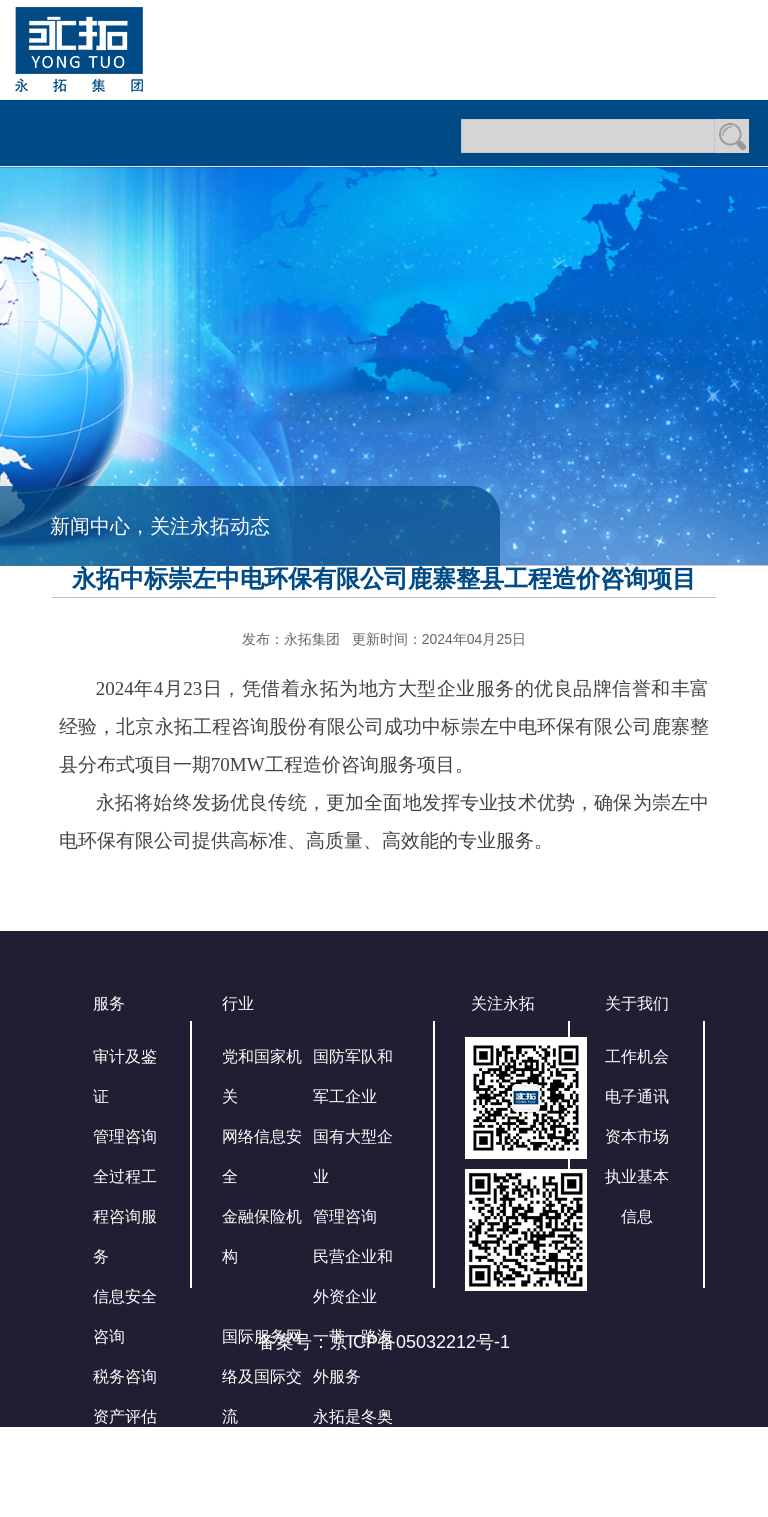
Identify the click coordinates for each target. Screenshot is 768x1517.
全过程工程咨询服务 (125, 1216)
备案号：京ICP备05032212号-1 (384, 1342)
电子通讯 (637, 1096)
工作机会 (637, 1056)
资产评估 (125, 1416)
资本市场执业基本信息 (637, 1176)
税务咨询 (125, 1376)
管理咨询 (125, 1136)
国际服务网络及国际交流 (262, 1376)
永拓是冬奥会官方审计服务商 (353, 1456)
